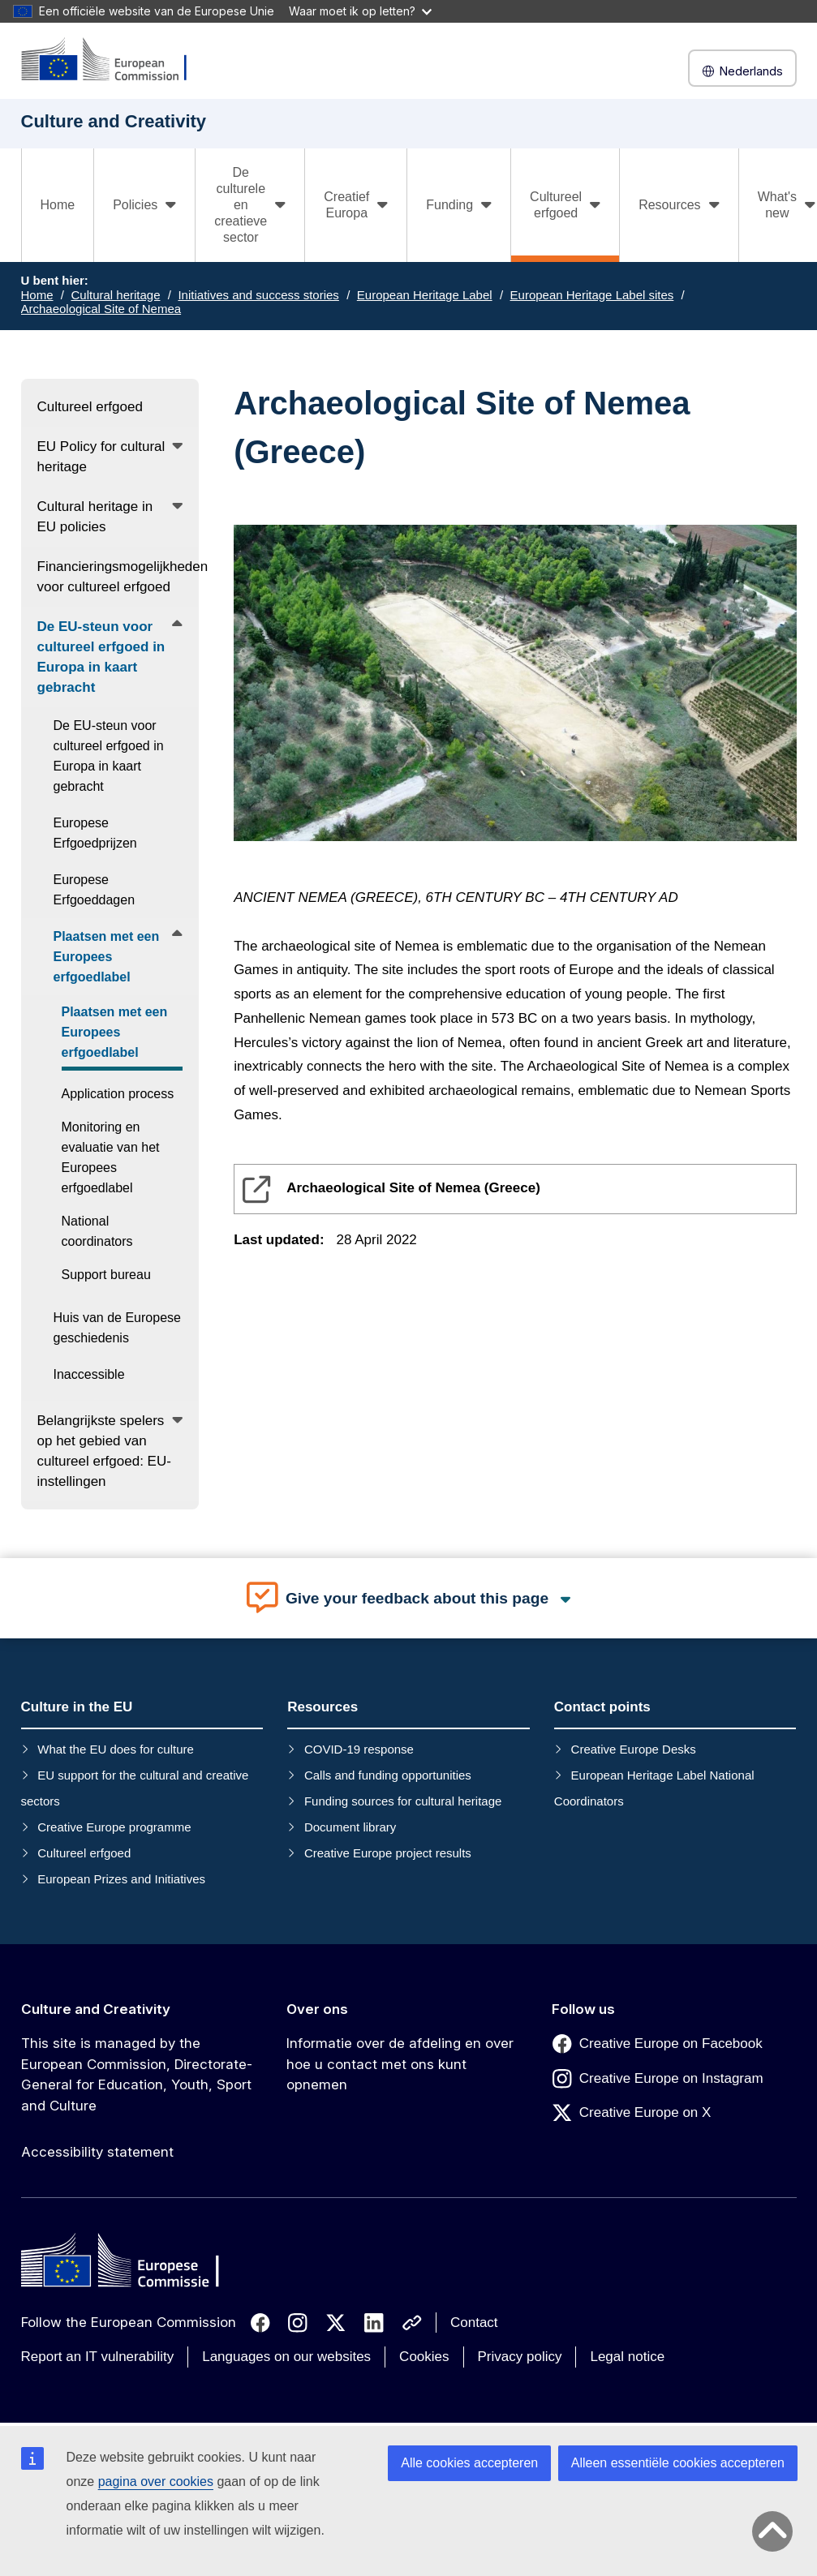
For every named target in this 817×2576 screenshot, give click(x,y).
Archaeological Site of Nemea (101, 309)
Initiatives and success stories (258, 295)
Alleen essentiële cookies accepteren (678, 2463)
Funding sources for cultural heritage (402, 1801)
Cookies (424, 2356)
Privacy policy (520, 2356)
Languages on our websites (286, 2356)
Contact (474, 2322)
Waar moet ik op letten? (360, 11)
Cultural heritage (115, 295)
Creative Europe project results (387, 1853)
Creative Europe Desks (633, 1749)
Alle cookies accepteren (469, 2463)
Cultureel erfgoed (84, 1853)
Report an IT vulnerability (97, 2356)
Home (58, 205)
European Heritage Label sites (592, 295)
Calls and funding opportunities (387, 1775)
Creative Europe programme (114, 1827)
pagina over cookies (155, 2481)
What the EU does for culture (115, 1749)
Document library (350, 1827)
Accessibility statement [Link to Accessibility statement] (97, 2152)
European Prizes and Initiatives (121, 1879)
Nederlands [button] (742, 71)
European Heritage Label (424, 295)
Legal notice (627, 2356)
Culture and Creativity (95, 2009)
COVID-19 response (359, 1749)
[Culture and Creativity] (114, 60)
